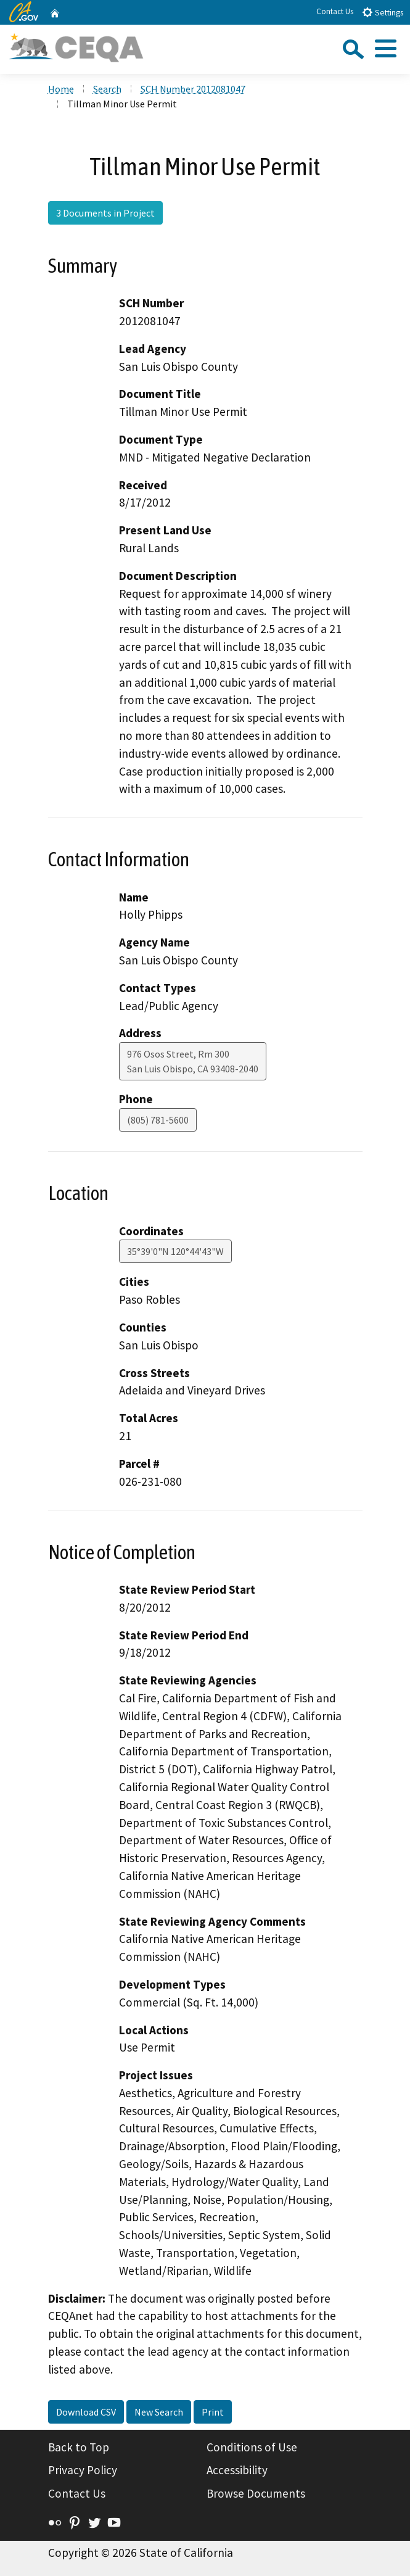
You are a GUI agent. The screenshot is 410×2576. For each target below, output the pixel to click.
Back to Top (78, 2447)
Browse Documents (256, 2493)
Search (107, 89)
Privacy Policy (82, 2469)
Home (61, 89)
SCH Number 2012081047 (193, 89)
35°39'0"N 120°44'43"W (175, 1251)
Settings (382, 12)
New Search (158, 2412)
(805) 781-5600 (158, 1120)
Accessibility (237, 2469)
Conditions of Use (252, 2447)
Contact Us (334, 11)
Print (213, 2412)
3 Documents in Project (105, 213)
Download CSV (86, 2412)
